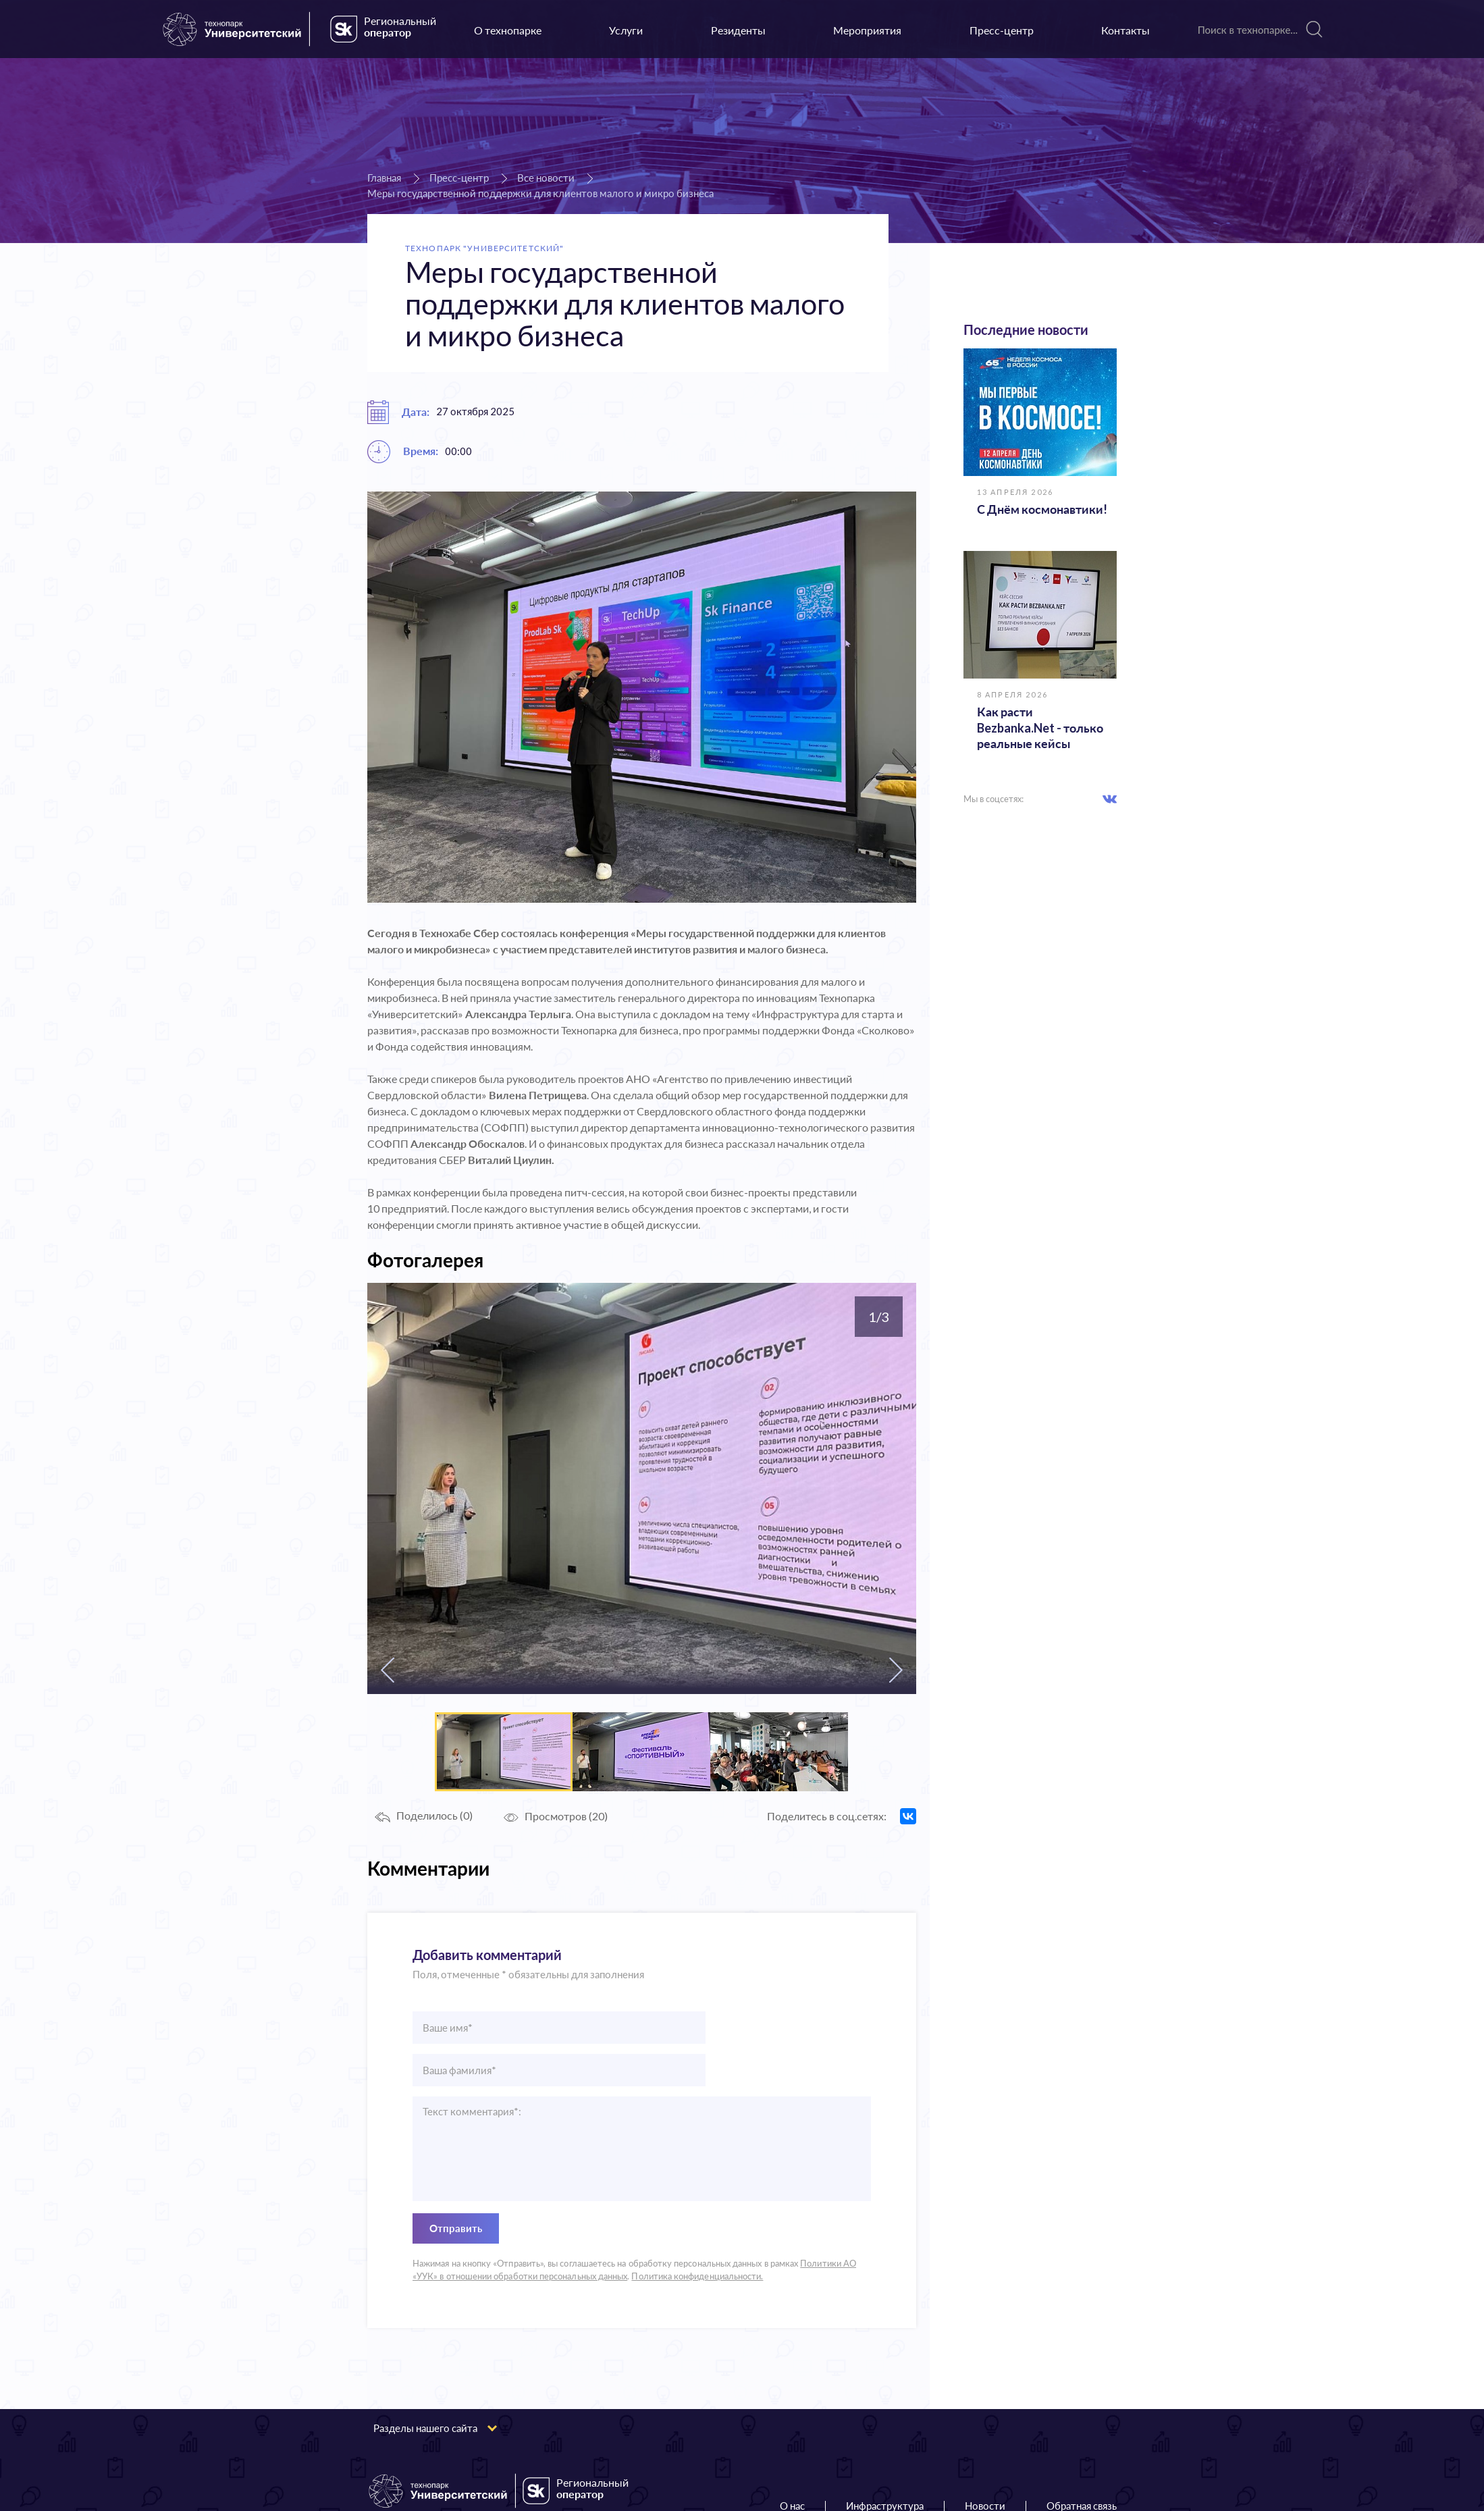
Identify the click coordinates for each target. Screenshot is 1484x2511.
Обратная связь (1081, 2463)
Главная (384, 177)
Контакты (1125, 30)
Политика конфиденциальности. (697, 2233)
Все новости (546, 177)
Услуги (626, 30)
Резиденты (738, 30)
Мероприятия (867, 30)
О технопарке (507, 30)
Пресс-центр (1002, 30)
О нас (792, 2463)
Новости (985, 2463)
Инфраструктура (885, 2463)
